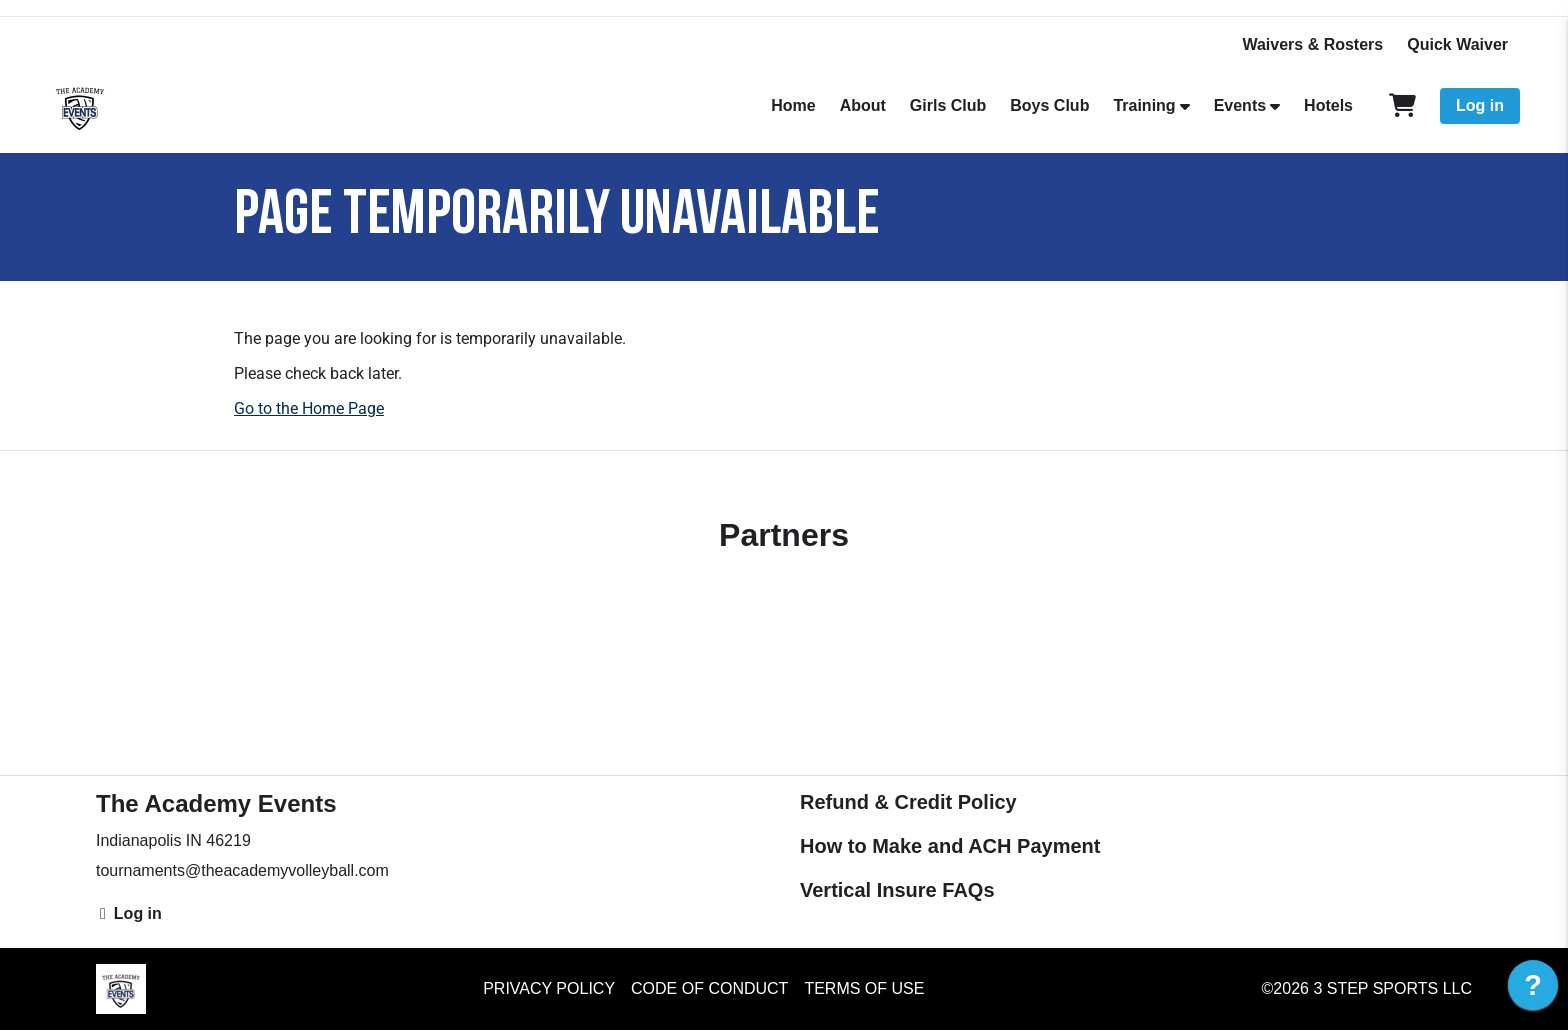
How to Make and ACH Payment (950, 846)
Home (793, 105)
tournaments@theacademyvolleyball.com (242, 870)
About (863, 105)
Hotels (1328, 105)
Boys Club (1049, 105)
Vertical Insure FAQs (897, 890)
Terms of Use (864, 988)
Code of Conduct (709, 988)
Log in (1480, 105)
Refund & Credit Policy (908, 802)
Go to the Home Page (309, 408)
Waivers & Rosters (1312, 44)
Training (1144, 105)
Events (1240, 105)
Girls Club (948, 105)
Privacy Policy (549, 988)
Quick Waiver (1457, 44)
